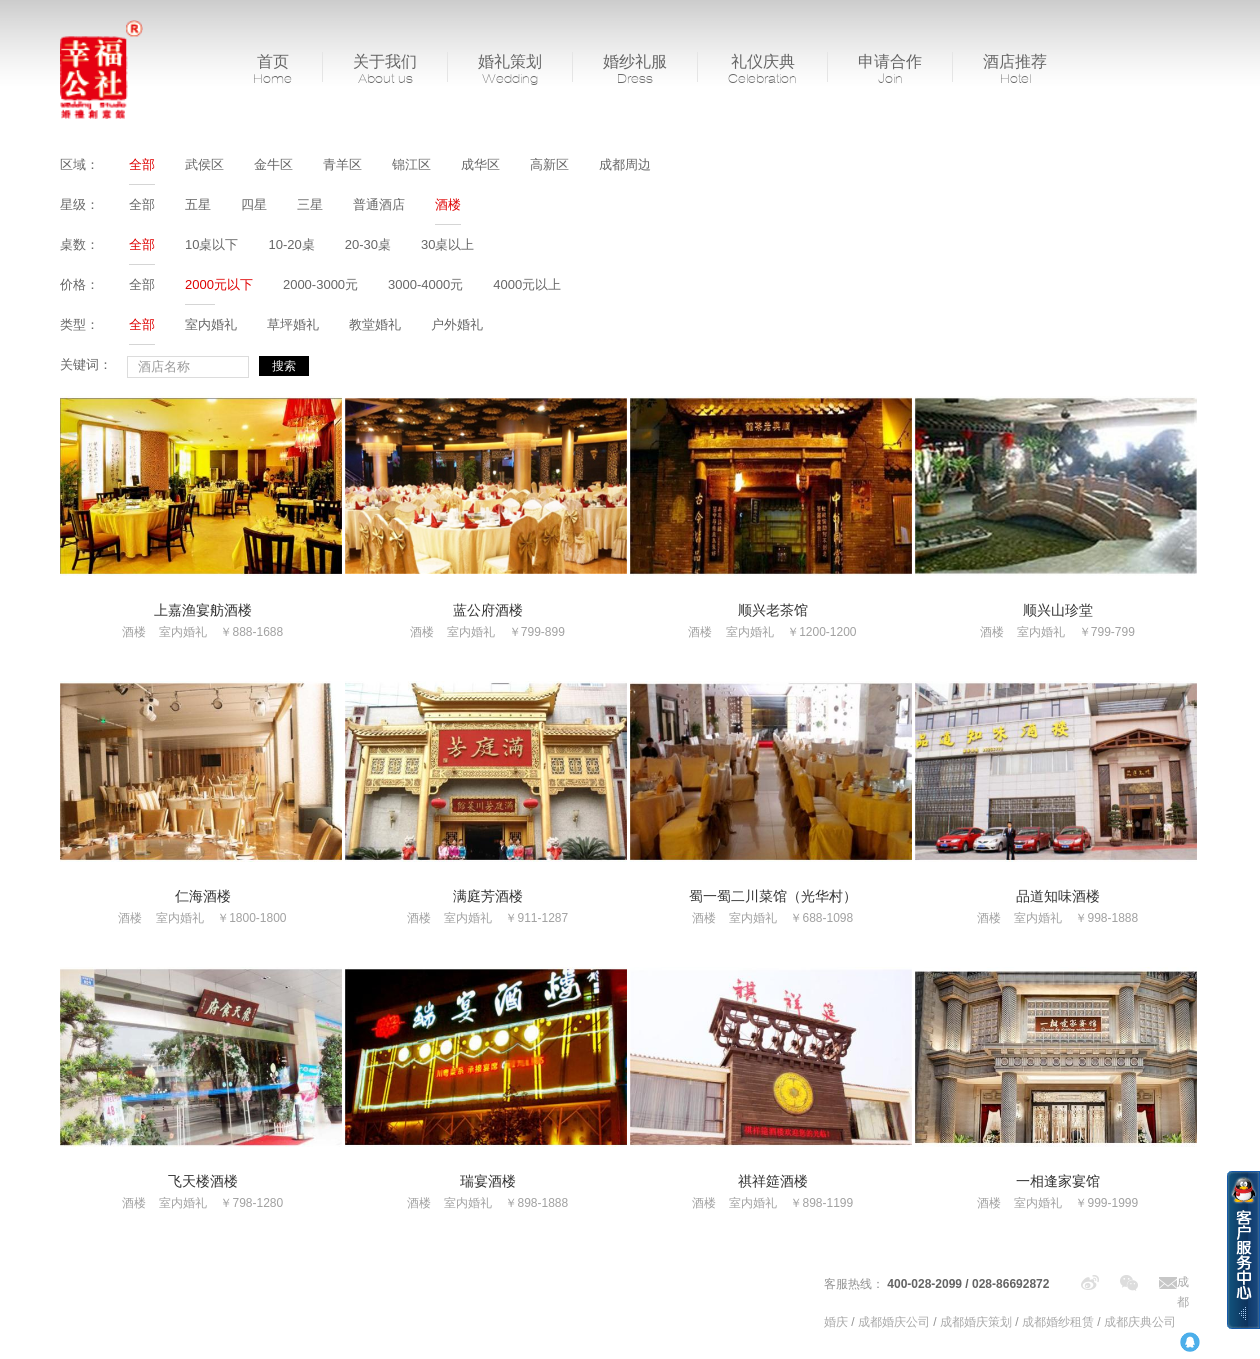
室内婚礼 (211, 324)
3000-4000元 (425, 284)
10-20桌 (291, 244)
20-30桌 (368, 244)
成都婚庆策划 (976, 1322)
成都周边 (625, 164)
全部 (142, 164)
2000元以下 (219, 284)
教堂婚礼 (375, 324)
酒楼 (448, 204)
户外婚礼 (457, 324)
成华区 (480, 164)
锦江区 (411, 164)
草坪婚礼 (293, 324)
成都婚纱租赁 (1058, 1322)
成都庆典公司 (1140, 1322)
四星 (254, 204)
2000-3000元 (320, 284)
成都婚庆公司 (894, 1322)
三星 (310, 204)
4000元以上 (527, 284)
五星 (198, 204)
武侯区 (204, 164)
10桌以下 (211, 244)
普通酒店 (379, 204)
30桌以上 (447, 244)
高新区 (549, 164)
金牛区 (273, 164)
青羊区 (342, 164)
